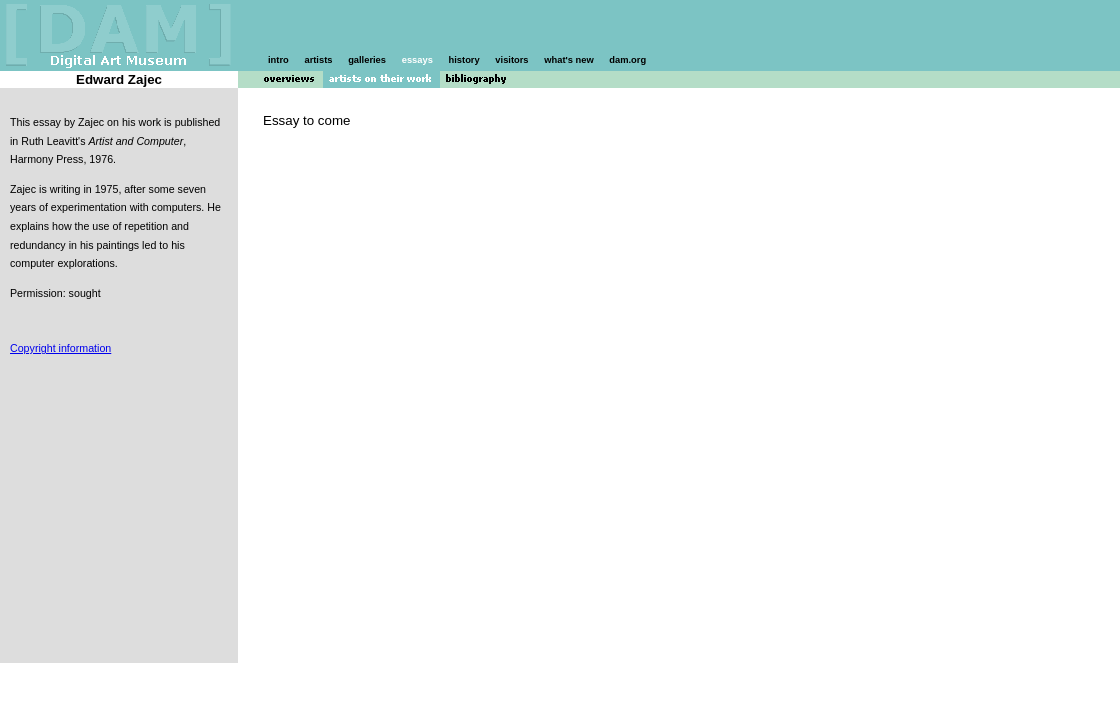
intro (278, 60)
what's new (568, 60)
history (464, 60)
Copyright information (60, 348)
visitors (511, 60)
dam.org (627, 60)
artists (318, 60)
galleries (367, 60)
